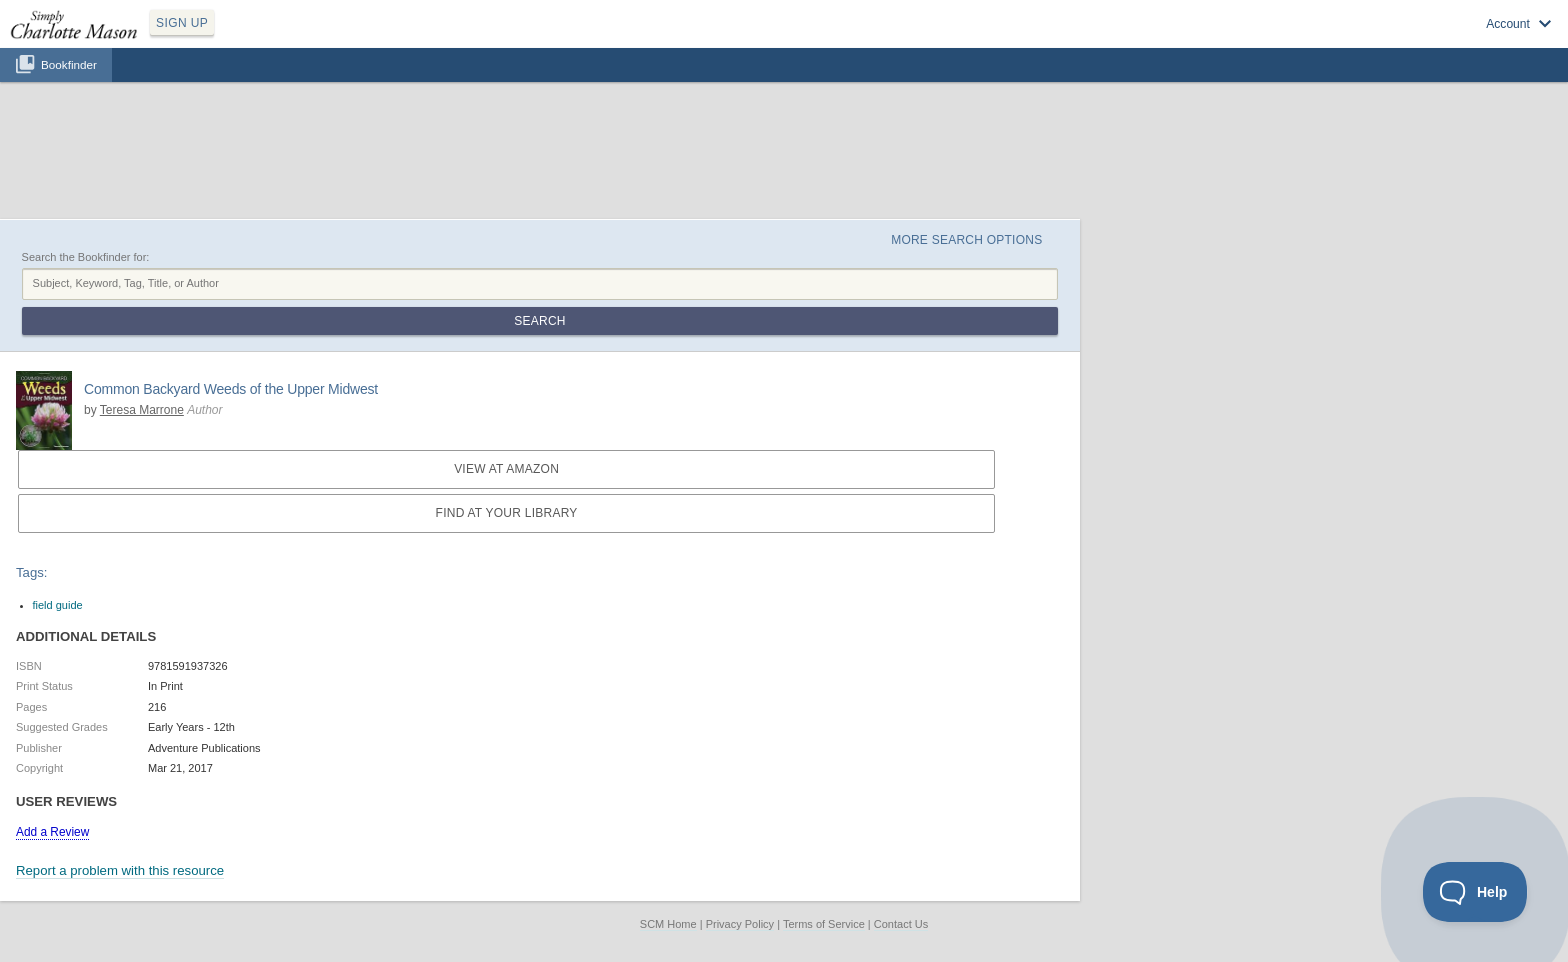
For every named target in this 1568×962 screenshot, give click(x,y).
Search (539, 321)
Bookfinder (69, 64)
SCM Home (668, 924)
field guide (58, 605)
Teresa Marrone (142, 410)
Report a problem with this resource (120, 870)
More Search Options (966, 240)
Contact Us (901, 924)
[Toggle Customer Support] (1475, 892)
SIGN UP (182, 23)
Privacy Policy (740, 924)
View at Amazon (506, 469)
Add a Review (52, 832)
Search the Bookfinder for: (86, 257)
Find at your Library (507, 513)
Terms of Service (824, 924)
